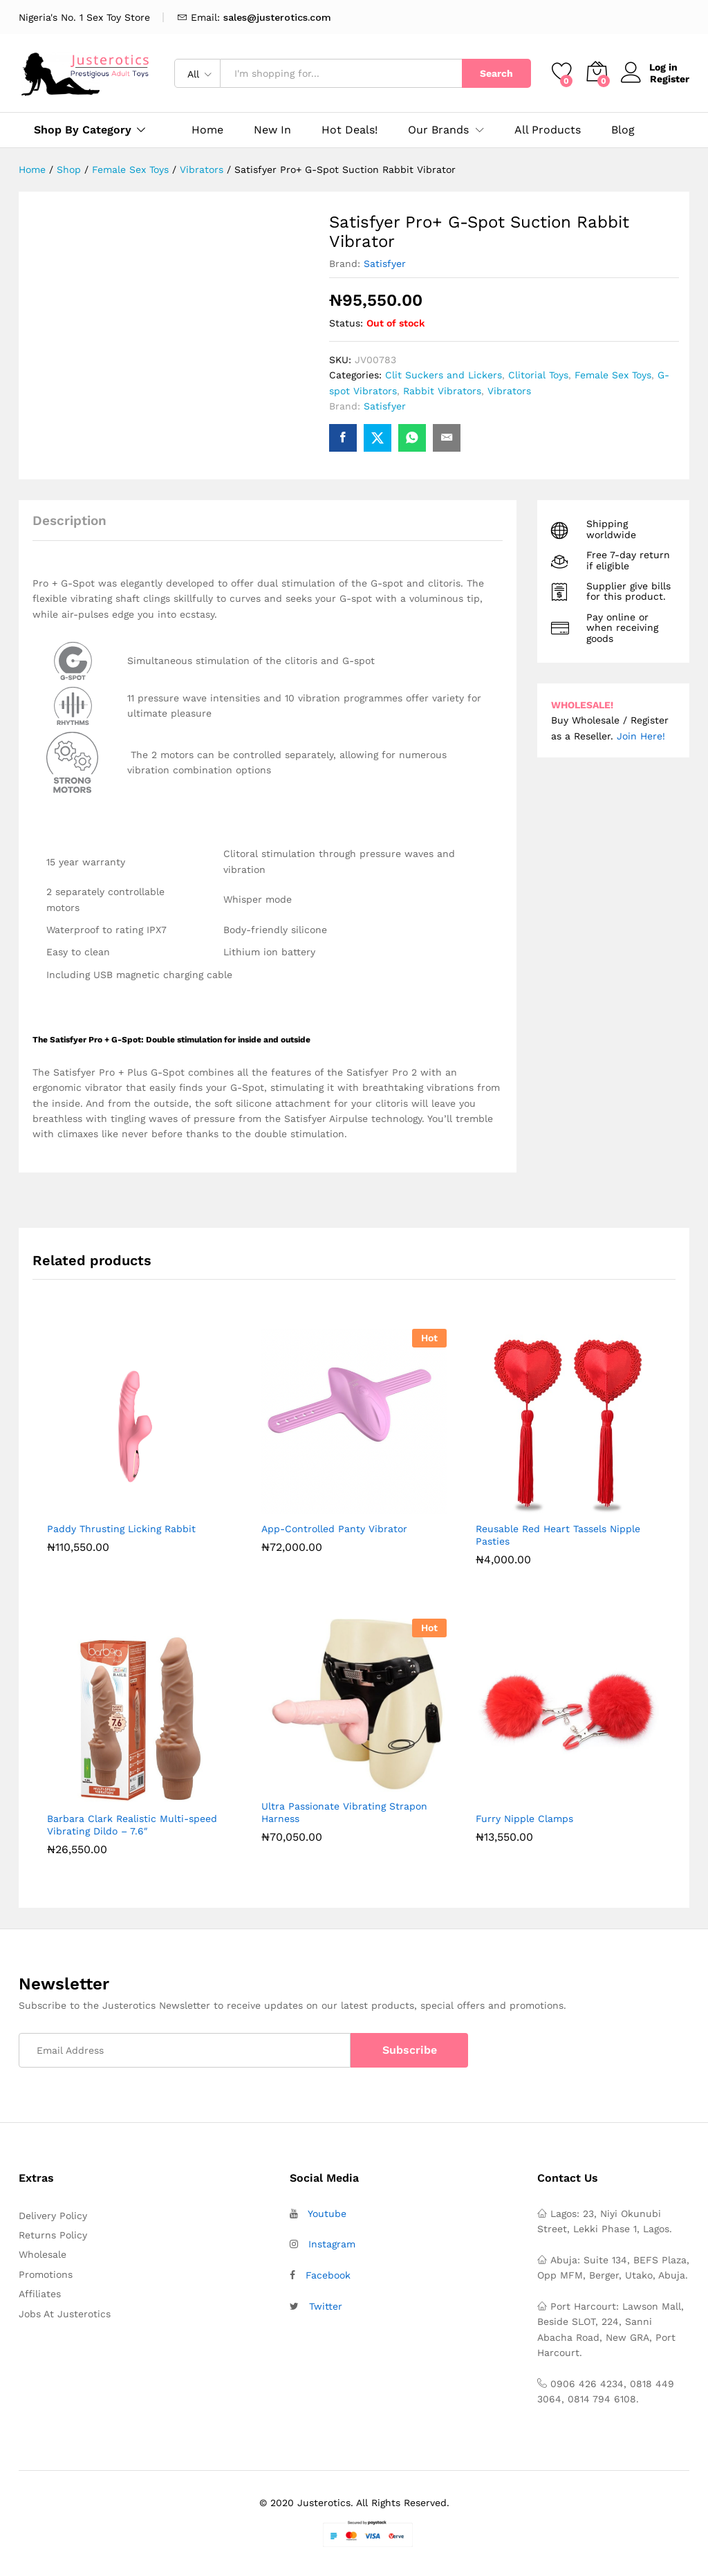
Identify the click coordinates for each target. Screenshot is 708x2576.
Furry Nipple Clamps (524, 1818)
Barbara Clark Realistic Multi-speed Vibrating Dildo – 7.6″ (132, 1825)
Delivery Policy (53, 2215)
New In (272, 130)
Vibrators (509, 390)
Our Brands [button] (438, 130)
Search (496, 73)
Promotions (46, 2274)
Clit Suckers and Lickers (443, 374)
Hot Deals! (350, 130)
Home (207, 130)
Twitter (325, 2306)
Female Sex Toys (613, 374)
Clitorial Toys (538, 374)
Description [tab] (69, 520)
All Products (547, 130)
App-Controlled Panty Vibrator (334, 1528)
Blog (623, 130)
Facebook (328, 2275)
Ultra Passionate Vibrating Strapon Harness (344, 1812)
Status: (346, 323)
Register (669, 78)
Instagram (331, 2244)
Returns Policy (53, 2235)
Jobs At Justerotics (65, 2313)
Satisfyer (385, 263)
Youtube (327, 2213)
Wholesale (42, 2254)
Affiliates (40, 2293)
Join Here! (641, 736)
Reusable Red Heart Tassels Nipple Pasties (558, 1535)
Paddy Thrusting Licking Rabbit (121, 1528)
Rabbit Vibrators (442, 390)
